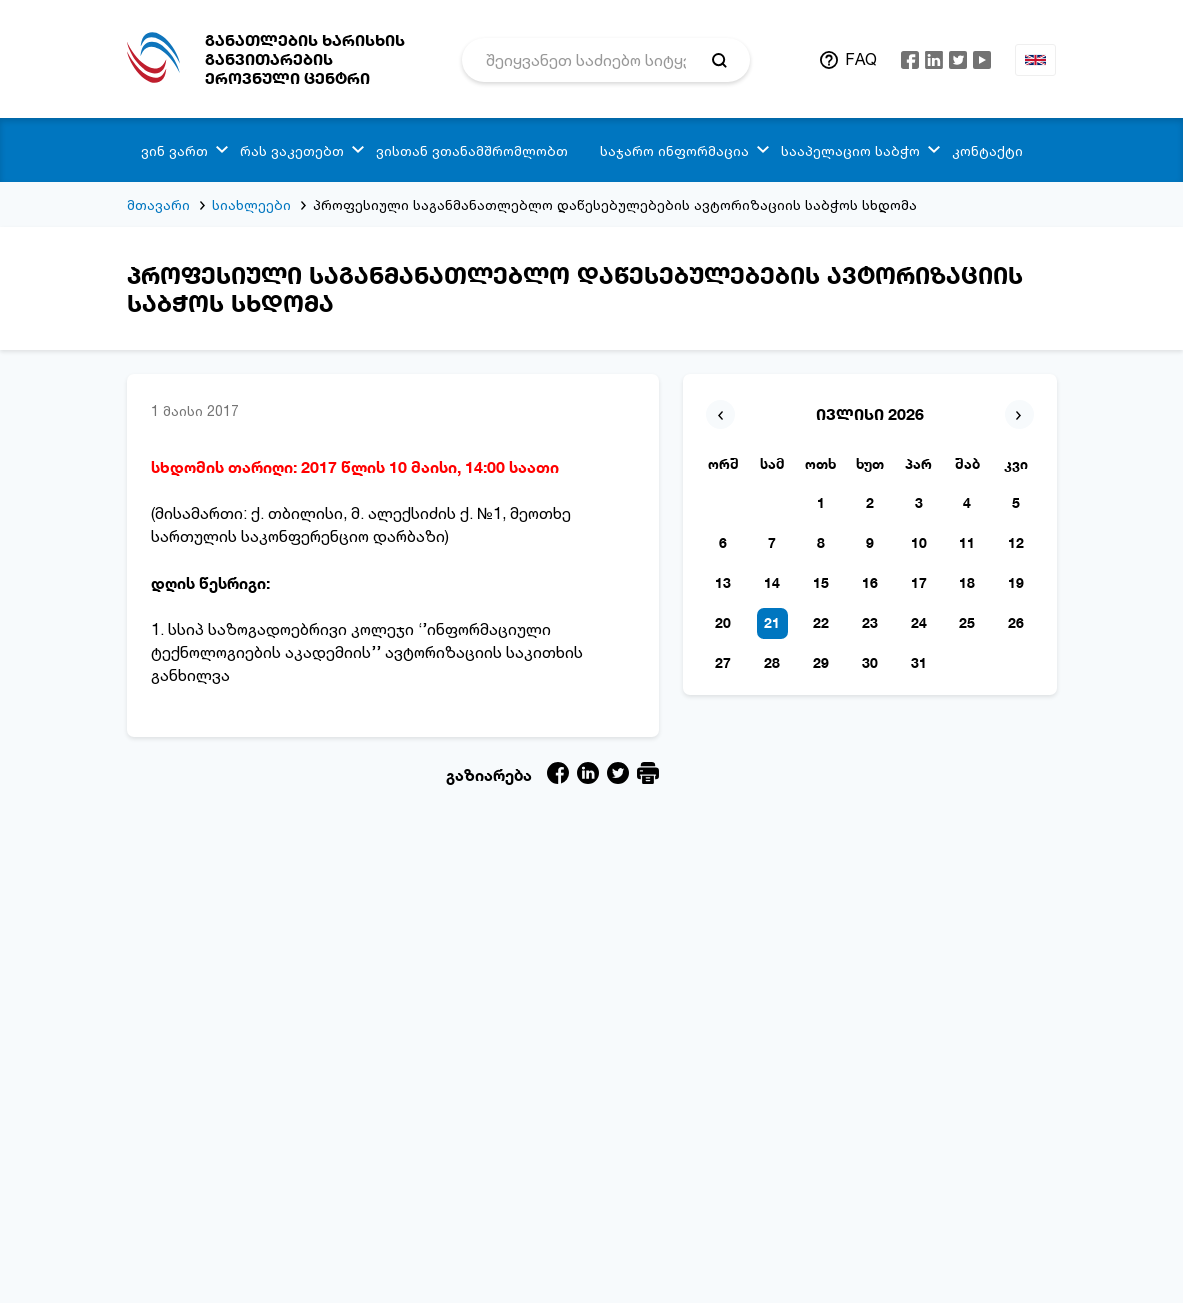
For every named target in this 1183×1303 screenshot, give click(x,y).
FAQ (861, 59)
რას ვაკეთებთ (292, 150)
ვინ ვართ (174, 150)
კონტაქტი (987, 150)
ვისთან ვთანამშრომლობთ (472, 150)
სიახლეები (251, 204)
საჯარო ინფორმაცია (674, 150)
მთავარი (158, 204)
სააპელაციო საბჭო (850, 150)
